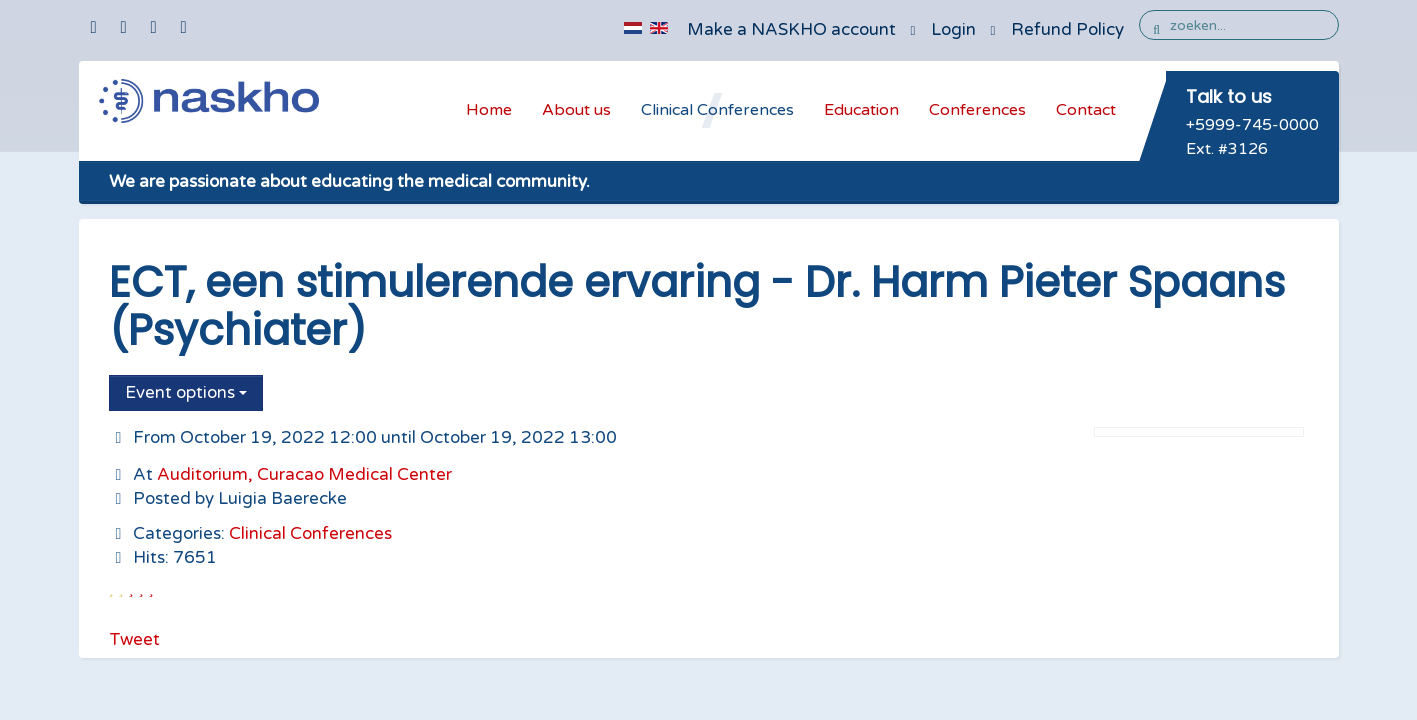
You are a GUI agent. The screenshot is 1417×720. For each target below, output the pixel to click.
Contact (1086, 110)
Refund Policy (1067, 29)
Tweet (134, 639)
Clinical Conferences (717, 110)
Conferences (977, 110)
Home (489, 110)
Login (953, 29)
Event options (186, 392)
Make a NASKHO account (791, 29)
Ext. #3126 (1227, 149)
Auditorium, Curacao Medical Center (304, 474)
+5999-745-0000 (1252, 125)
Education (861, 110)
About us (576, 110)
